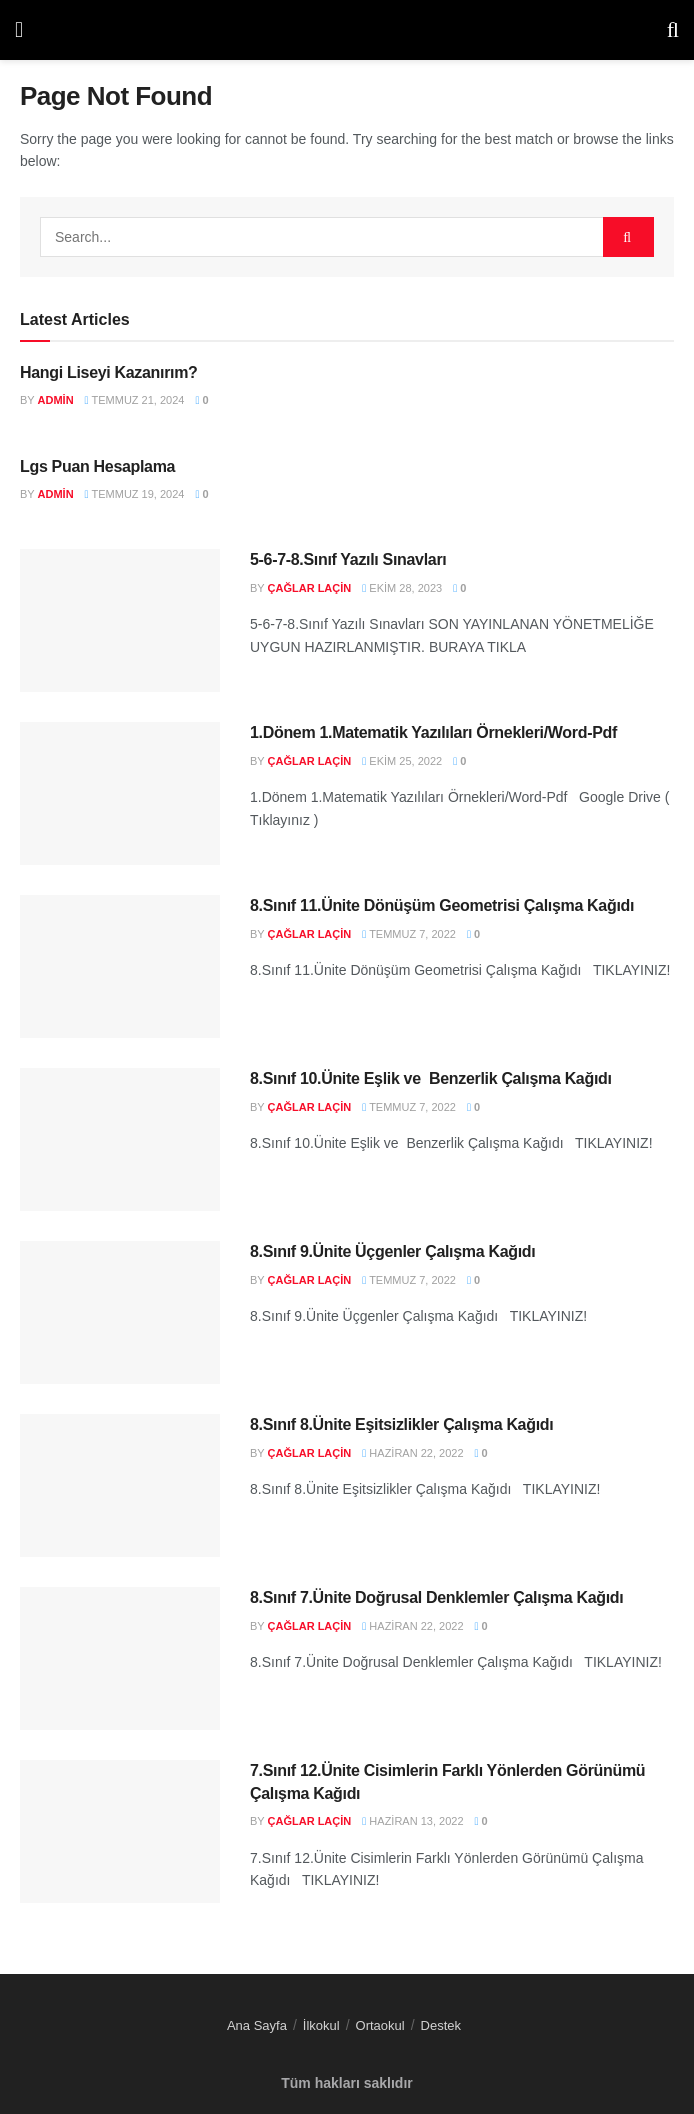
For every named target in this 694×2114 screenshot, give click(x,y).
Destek (441, 2025)
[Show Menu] (19, 30)
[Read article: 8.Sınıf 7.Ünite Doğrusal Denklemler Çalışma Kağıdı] (120, 1658)
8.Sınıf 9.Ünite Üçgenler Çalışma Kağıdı (392, 1251)
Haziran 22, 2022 (412, 1453)
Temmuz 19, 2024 (135, 494)
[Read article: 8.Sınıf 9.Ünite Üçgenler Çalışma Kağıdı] (120, 1312)
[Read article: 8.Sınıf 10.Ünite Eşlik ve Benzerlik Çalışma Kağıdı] (120, 1139)
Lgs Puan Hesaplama (97, 466)
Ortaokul (380, 2025)
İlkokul (321, 2025)
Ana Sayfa (257, 2025)
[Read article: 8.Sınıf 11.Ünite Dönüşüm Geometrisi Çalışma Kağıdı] (120, 966)
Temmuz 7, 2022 (409, 934)
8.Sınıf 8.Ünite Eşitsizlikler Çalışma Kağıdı (401, 1424)
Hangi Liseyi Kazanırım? (109, 372)
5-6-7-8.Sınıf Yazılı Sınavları (348, 559)
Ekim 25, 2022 (402, 761)
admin (56, 400)
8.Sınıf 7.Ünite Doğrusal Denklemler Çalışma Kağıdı (436, 1597)
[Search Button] (673, 30)
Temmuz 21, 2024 (135, 400)
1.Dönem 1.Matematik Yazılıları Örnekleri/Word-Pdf (433, 732)
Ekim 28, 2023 (402, 588)
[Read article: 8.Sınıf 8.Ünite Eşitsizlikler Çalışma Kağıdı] (120, 1485)
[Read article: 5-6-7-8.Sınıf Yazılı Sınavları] (120, 620)
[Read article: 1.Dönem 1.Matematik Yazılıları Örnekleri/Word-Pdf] (120, 793)
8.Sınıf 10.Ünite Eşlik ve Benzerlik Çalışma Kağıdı (431, 1078)
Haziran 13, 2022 (412, 1821)
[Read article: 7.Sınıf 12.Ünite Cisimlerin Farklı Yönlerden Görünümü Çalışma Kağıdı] (120, 1831)
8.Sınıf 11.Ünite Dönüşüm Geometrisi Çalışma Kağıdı (442, 905)
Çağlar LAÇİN (310, 588)
